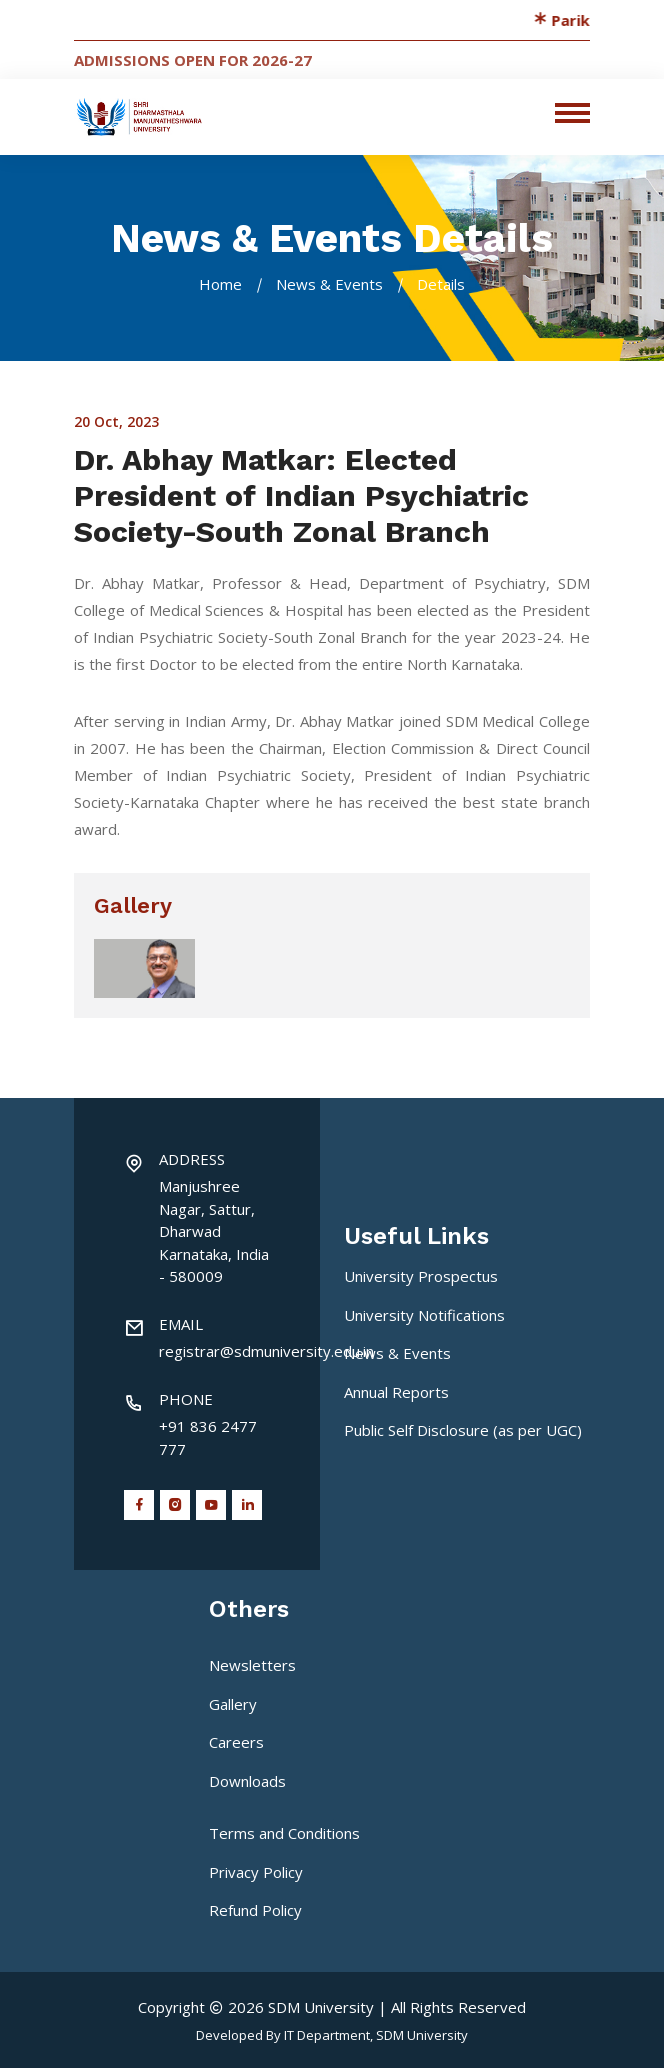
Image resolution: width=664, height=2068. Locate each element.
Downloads (247, 1781)
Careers (236, 1742)
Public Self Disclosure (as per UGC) (463, 1430)
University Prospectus (421, 1276)
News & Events (329, 284)
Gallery (233, 1704)
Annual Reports (396, 1392)
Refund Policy (255, 1910)
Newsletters (252, 1665)
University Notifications (424, 1315)
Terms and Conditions (284, 1833)
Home (220, 284)
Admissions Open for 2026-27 (193, 60)
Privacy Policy (256, 1872)
